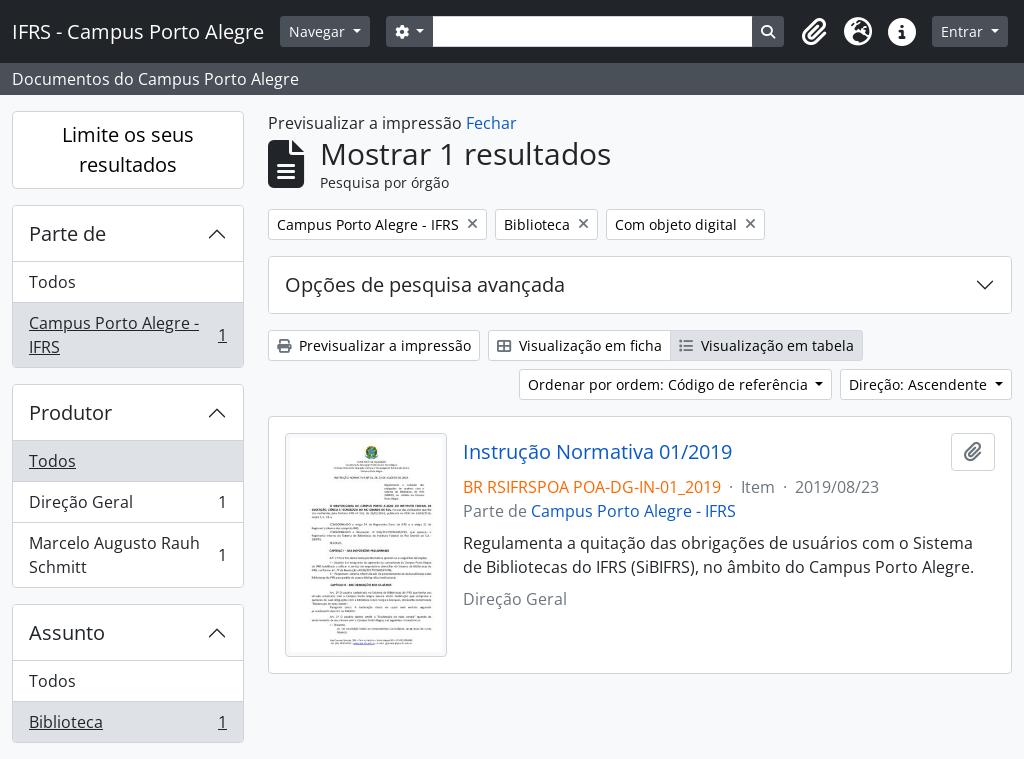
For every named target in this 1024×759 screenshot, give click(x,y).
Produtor (70, 412)
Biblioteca (127, 726)
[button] (814, 32)
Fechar (491, 123)
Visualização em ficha (579, 345)
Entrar (964, 31)
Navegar (319, 31)
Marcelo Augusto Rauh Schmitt (127, 555)
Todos (52, 282)
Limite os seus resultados (128, 149)
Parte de (67, 233)
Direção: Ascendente (920, 384)
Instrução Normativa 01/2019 (597, 452)
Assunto (67, 632)
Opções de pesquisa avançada (425, 284)
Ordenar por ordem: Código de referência (670, 384)
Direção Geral (127, 506)
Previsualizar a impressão (374, 345)
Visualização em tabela (766, 345)
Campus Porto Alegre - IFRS (127, 335)
